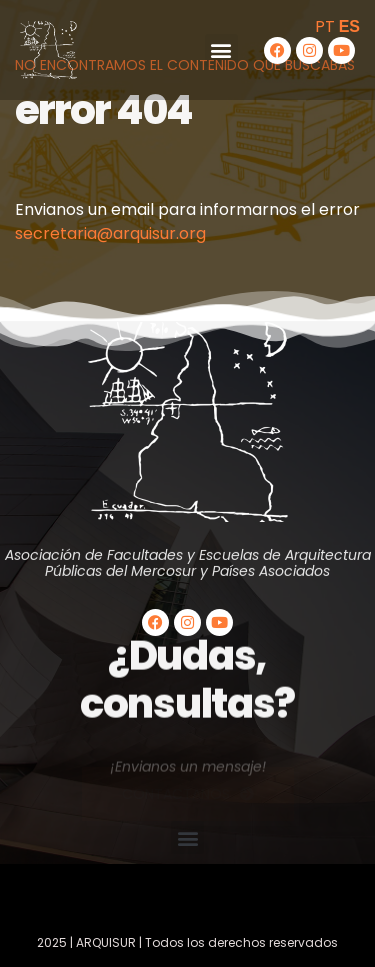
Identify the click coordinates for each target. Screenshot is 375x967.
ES (349, 26)
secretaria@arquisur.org (110, 233)
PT (325, 26)
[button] (221, 50)
